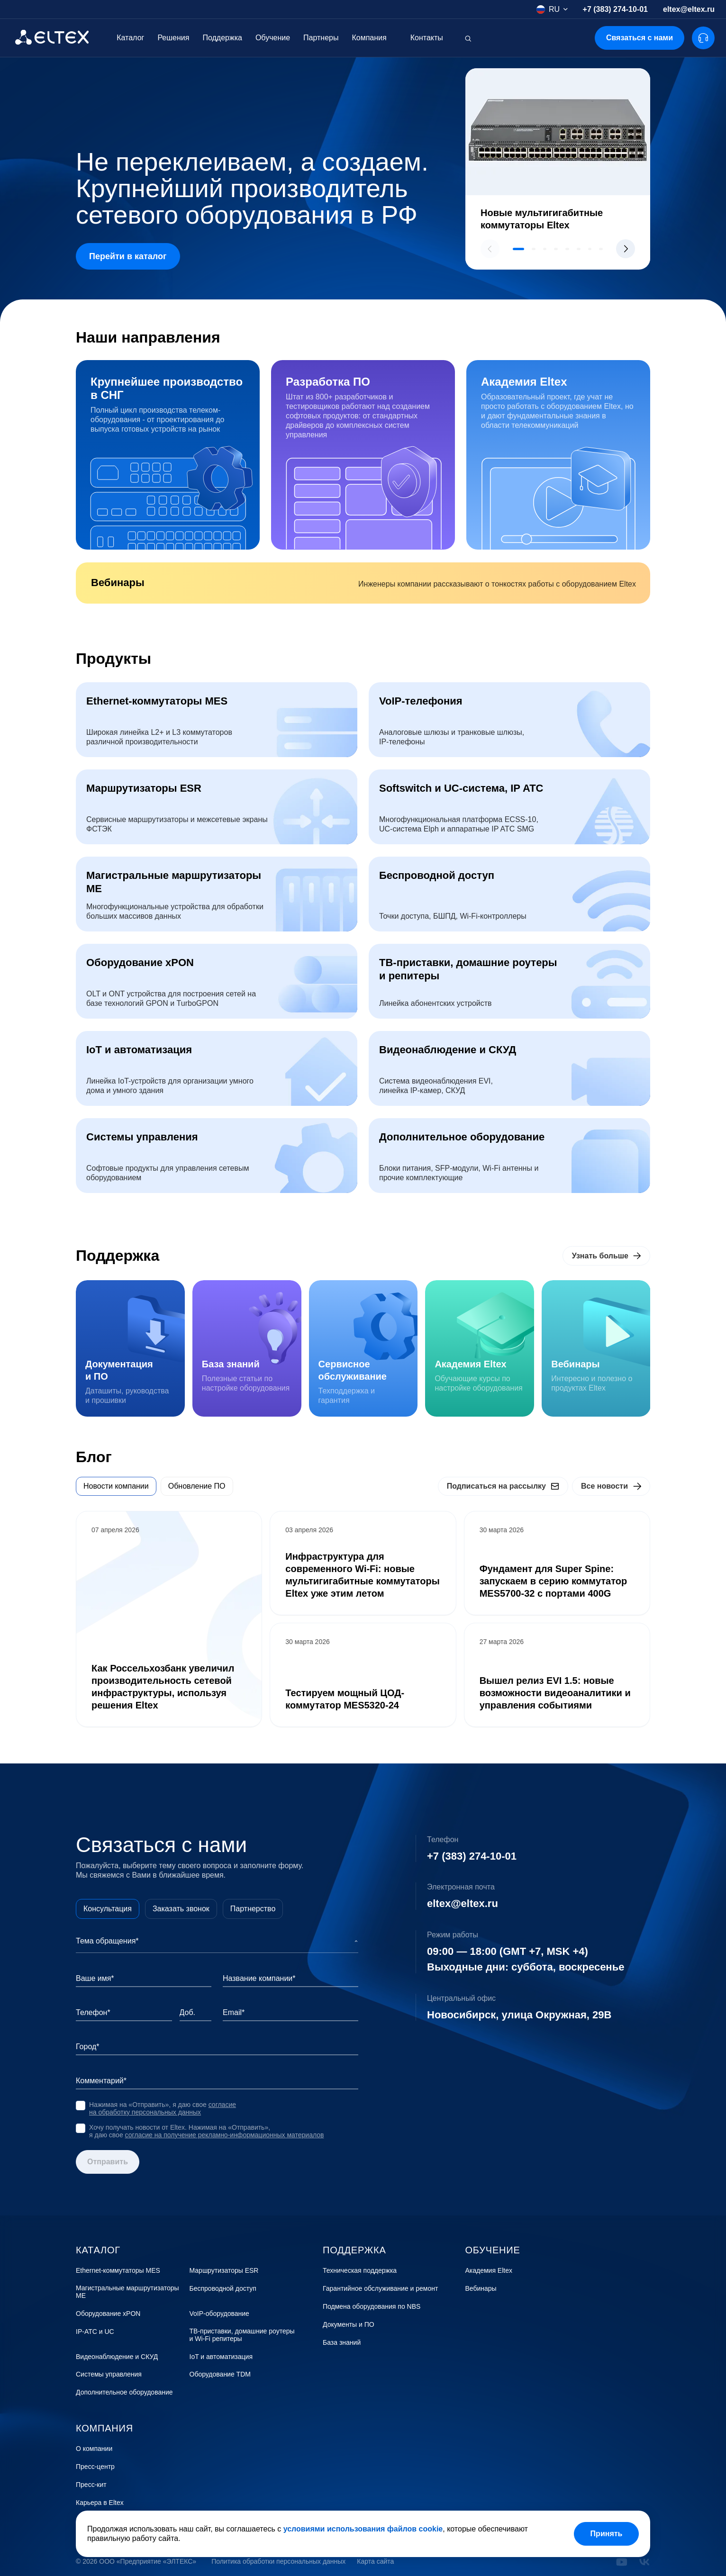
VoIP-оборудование (219, 2313)
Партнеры (320, 38)
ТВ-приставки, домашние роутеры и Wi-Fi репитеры (242, 2335)
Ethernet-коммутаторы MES (118, 2270)
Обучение (272, 38)
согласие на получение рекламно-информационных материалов (224, 2135)
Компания (369, 38)
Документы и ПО (348, 2324)
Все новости (604, 1486)
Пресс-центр (95, 2466)
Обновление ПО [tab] (197, 1486)
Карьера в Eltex (100, 2502)
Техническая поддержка (360, 2270)
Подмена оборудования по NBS (371, 2306)
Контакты (426, 38)
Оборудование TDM (220, 2374)
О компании (94, 2448)
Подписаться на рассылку (496, 1486)
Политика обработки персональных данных (278, 2561)
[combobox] (552, 9)
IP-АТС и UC (95, 2331)
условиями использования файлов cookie (363, 2529)
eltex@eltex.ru (689, 9)
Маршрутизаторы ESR (224, 2270)
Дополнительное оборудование (124, 2392)
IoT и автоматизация (221, 2356)
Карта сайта (375, 2561)
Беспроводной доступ (223, 2288)
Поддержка (222, 38)
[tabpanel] (363, 1619)
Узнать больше (600, 1256)
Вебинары (480, 2288)
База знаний (342, 2342)
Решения (173, 38)
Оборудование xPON (108, 2313)
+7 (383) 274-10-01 (615, 9)
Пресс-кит (91, 2484)
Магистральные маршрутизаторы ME (127, 2292)
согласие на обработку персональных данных (162, 2108)
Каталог (130, 38)
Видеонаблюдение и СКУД (117, 2356)
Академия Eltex (488, 2270)
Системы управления (109, 2374)
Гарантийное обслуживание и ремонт (380, 2288)
